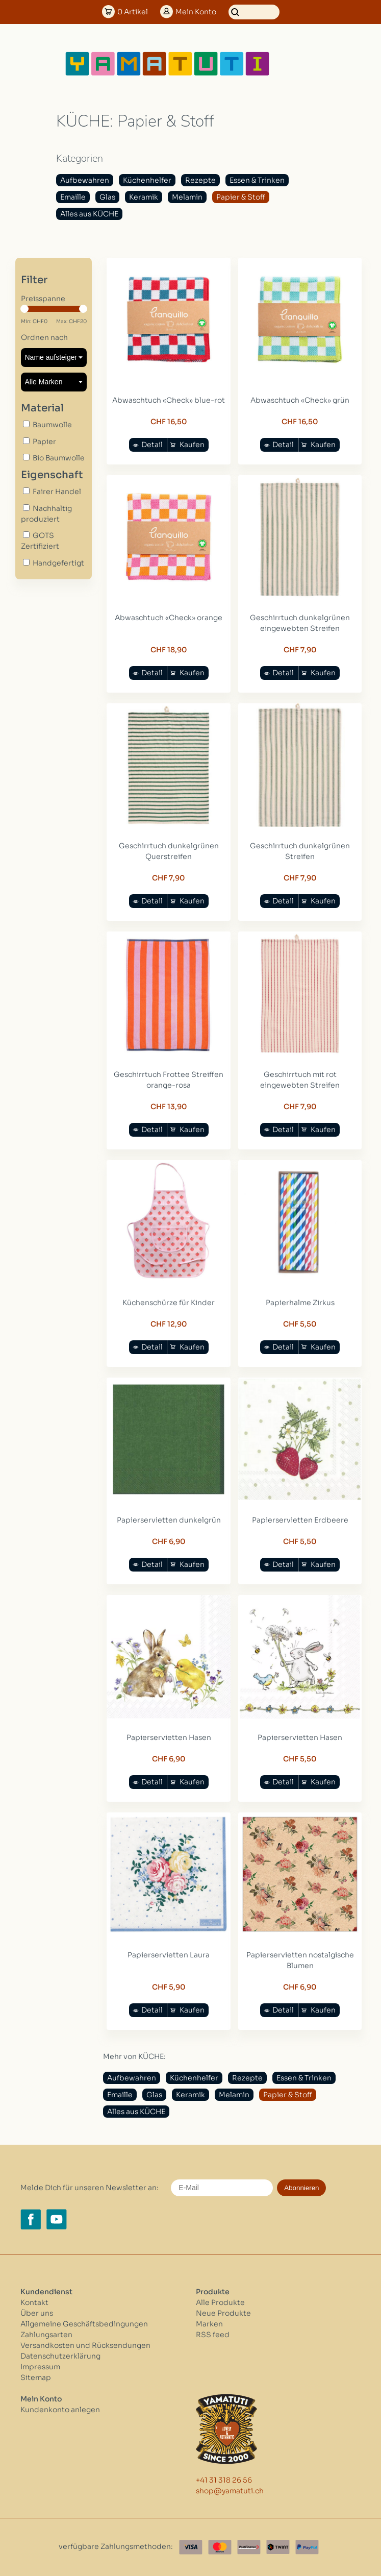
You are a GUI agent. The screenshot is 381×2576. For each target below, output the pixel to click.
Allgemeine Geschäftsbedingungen (84, 2323)
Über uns (36, 2313)
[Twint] (278, 2547)
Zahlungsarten (46, 2334)
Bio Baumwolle (59, 457)
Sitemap (35, 2377)
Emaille (73, 197)
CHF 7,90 (300, 649)
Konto (195, 11)
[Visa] (190, 2547)
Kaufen (192, 444)
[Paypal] (307, 2547)
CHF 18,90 (168, 649)
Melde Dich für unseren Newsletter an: (89, 2187)
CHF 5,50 (300, 1324)
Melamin (187, 197)
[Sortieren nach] (54, 357)
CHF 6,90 (169, 1541)
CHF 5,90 (169, 1987)
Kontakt (34, 2302)
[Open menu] (303, 64)
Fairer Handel (57, 491)
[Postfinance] (249, 2547)
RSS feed (213, 2334)
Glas (107, 197)
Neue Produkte (223, 2313)
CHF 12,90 (168, 1324)
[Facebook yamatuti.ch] (30, 2219)
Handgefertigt (58, 563)
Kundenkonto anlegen (60, 2409)
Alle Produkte (220, 2302)
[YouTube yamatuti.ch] (56, 2219)
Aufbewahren (84, 180)
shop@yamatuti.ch (230, 2490)
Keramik (143, 197)
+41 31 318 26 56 (224, 2480)
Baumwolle (52, 424)
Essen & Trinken (257, 180)
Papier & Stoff (240, 197)
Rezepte (200, 180)
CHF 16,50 (168, 421)
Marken (209, 2323)
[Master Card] (220, 2547)
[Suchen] (254, 12)
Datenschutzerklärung (60, 2356)
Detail (152, 444)
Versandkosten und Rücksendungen (85, 2345)
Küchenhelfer (147, 180)
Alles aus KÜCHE (89, 213)
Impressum (40, 2366)
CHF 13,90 (168, 1106)
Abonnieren (301, 2188)
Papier (44, 441)
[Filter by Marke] (54, 382)
